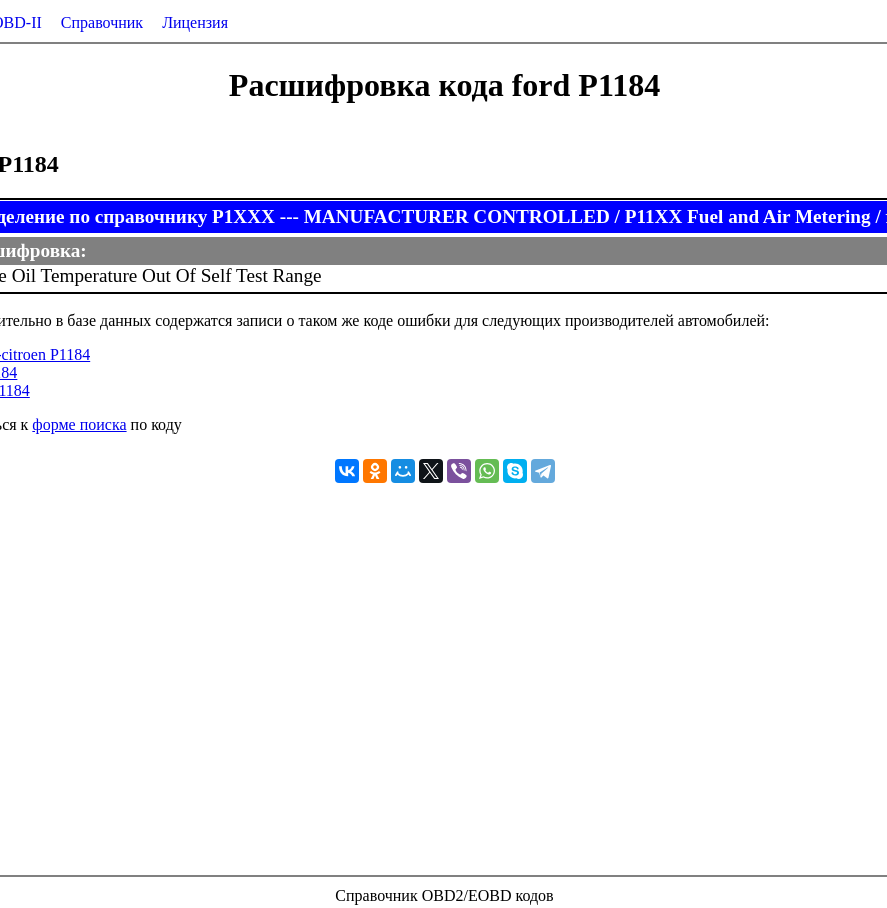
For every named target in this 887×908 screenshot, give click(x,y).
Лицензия (195, 22)
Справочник (102, 22)
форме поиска (79, 424)
